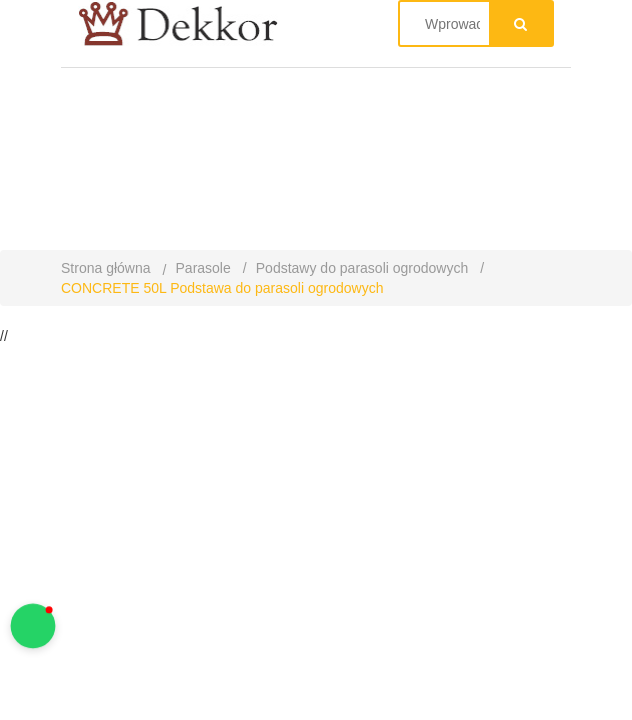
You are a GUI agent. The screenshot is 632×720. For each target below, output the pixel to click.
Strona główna (106, 268)
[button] (33, 626)
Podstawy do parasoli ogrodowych (362, 268)
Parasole (203, 268)
